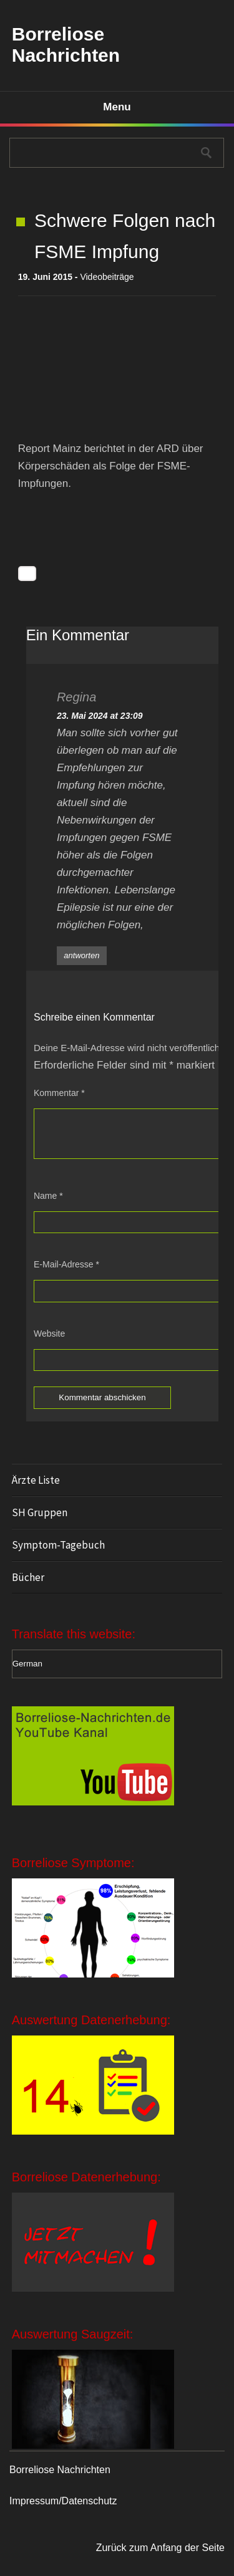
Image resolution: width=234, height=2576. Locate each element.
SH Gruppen (39, 1512)
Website (49, 1333)
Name (48, 1196)
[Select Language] (117, 1664)
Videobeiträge (107, 277)
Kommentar (59, 1093)
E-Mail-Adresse (66, 1264)
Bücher (28, 1577)
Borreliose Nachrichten (66, 44)
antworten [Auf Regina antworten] (81, 955)
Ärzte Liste (36, 1480)
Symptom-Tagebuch (58, 1545)
